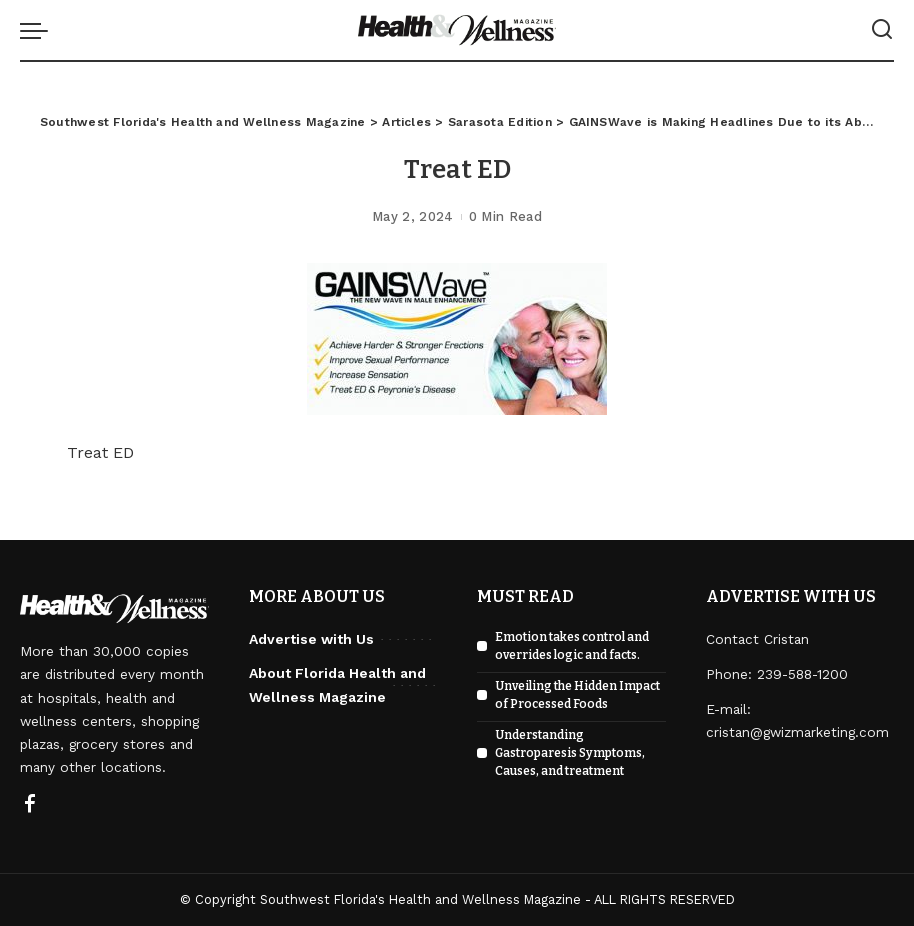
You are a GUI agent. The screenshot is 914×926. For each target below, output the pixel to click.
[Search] (882, 30)
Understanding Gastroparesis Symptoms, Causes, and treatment (570, 753)
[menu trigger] (39, 30)
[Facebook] (30, 805)
